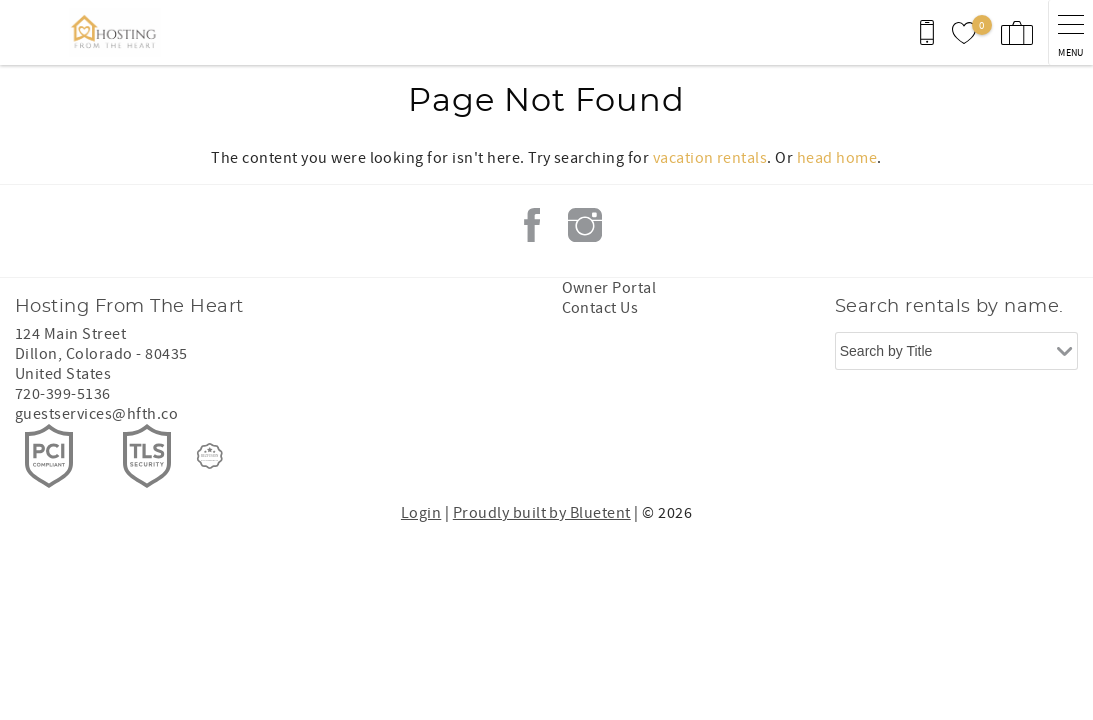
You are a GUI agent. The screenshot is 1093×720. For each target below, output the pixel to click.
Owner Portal (609, 288)
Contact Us (600, 308)
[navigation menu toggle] (1070, 32)
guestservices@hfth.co (96, 414)
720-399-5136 (63, 394)
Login (421, 513)
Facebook (532, 225)
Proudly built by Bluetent (542, 513)
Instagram (585, 225)
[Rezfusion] (210, 456)
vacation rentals (710, 158)
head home (837, 158)
